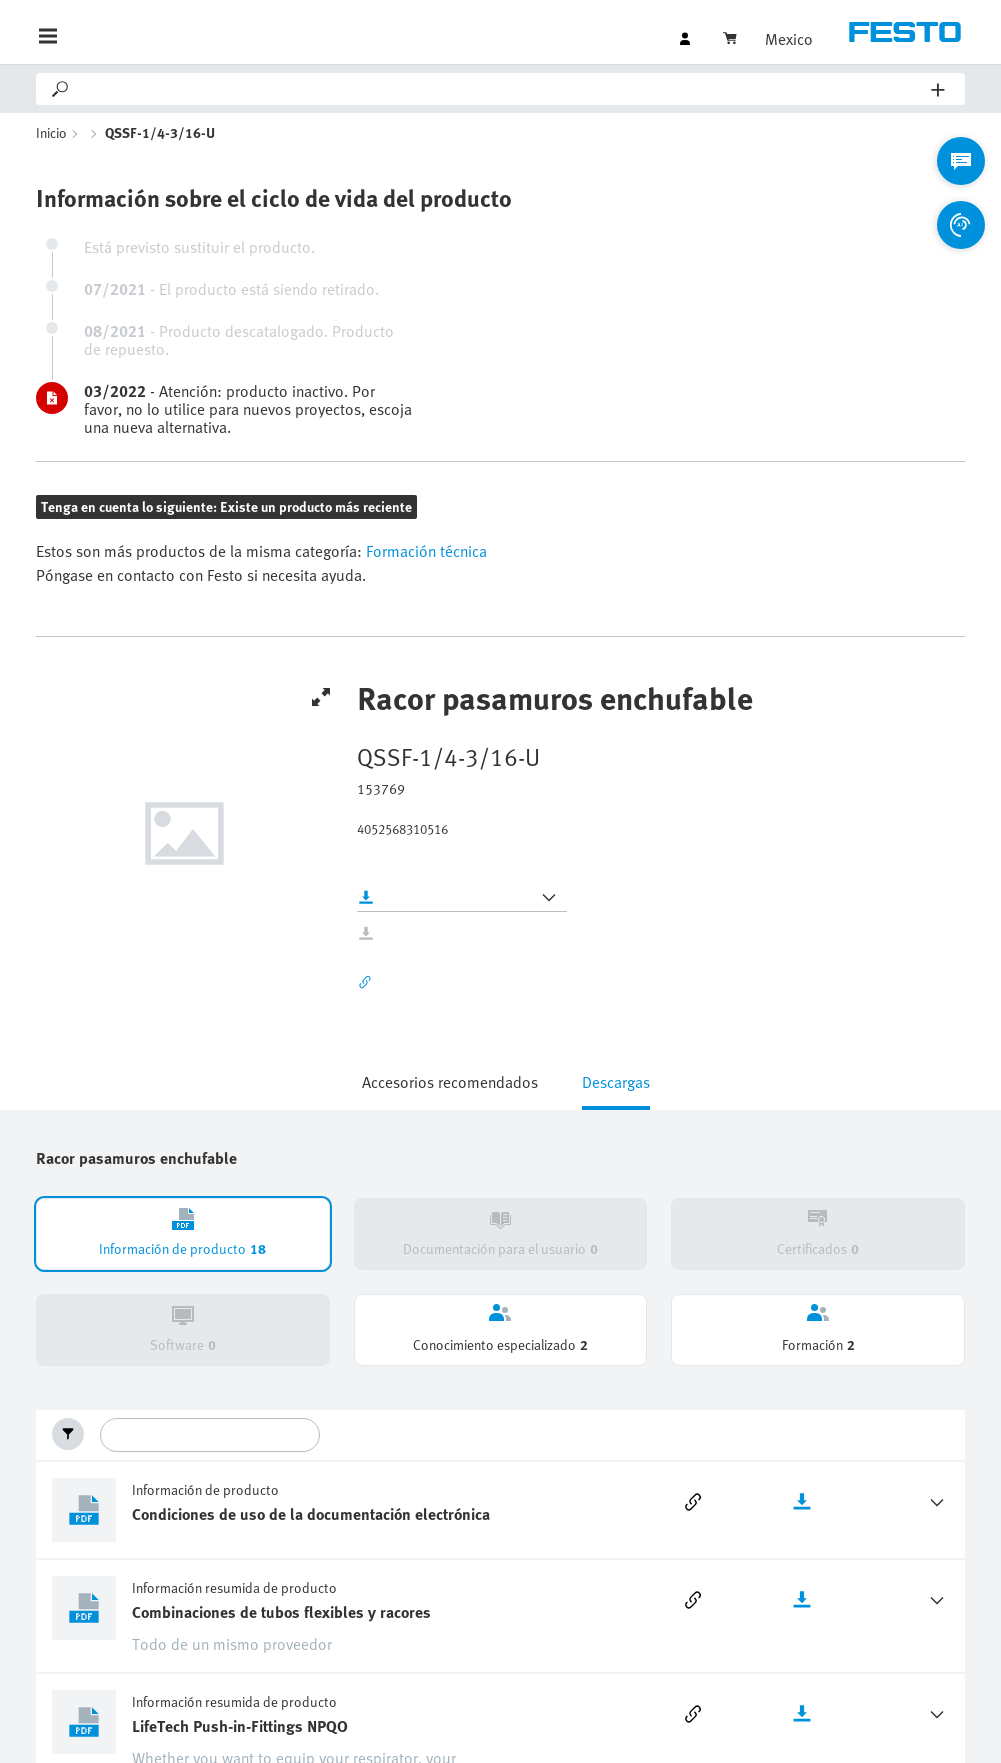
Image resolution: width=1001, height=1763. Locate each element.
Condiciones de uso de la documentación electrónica (311, 1514)
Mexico (789, 39)
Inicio (51, 132)
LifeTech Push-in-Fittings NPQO (240, 1726)
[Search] (501, 89)
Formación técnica (424, 551)
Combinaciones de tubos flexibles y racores (281, 1612)
